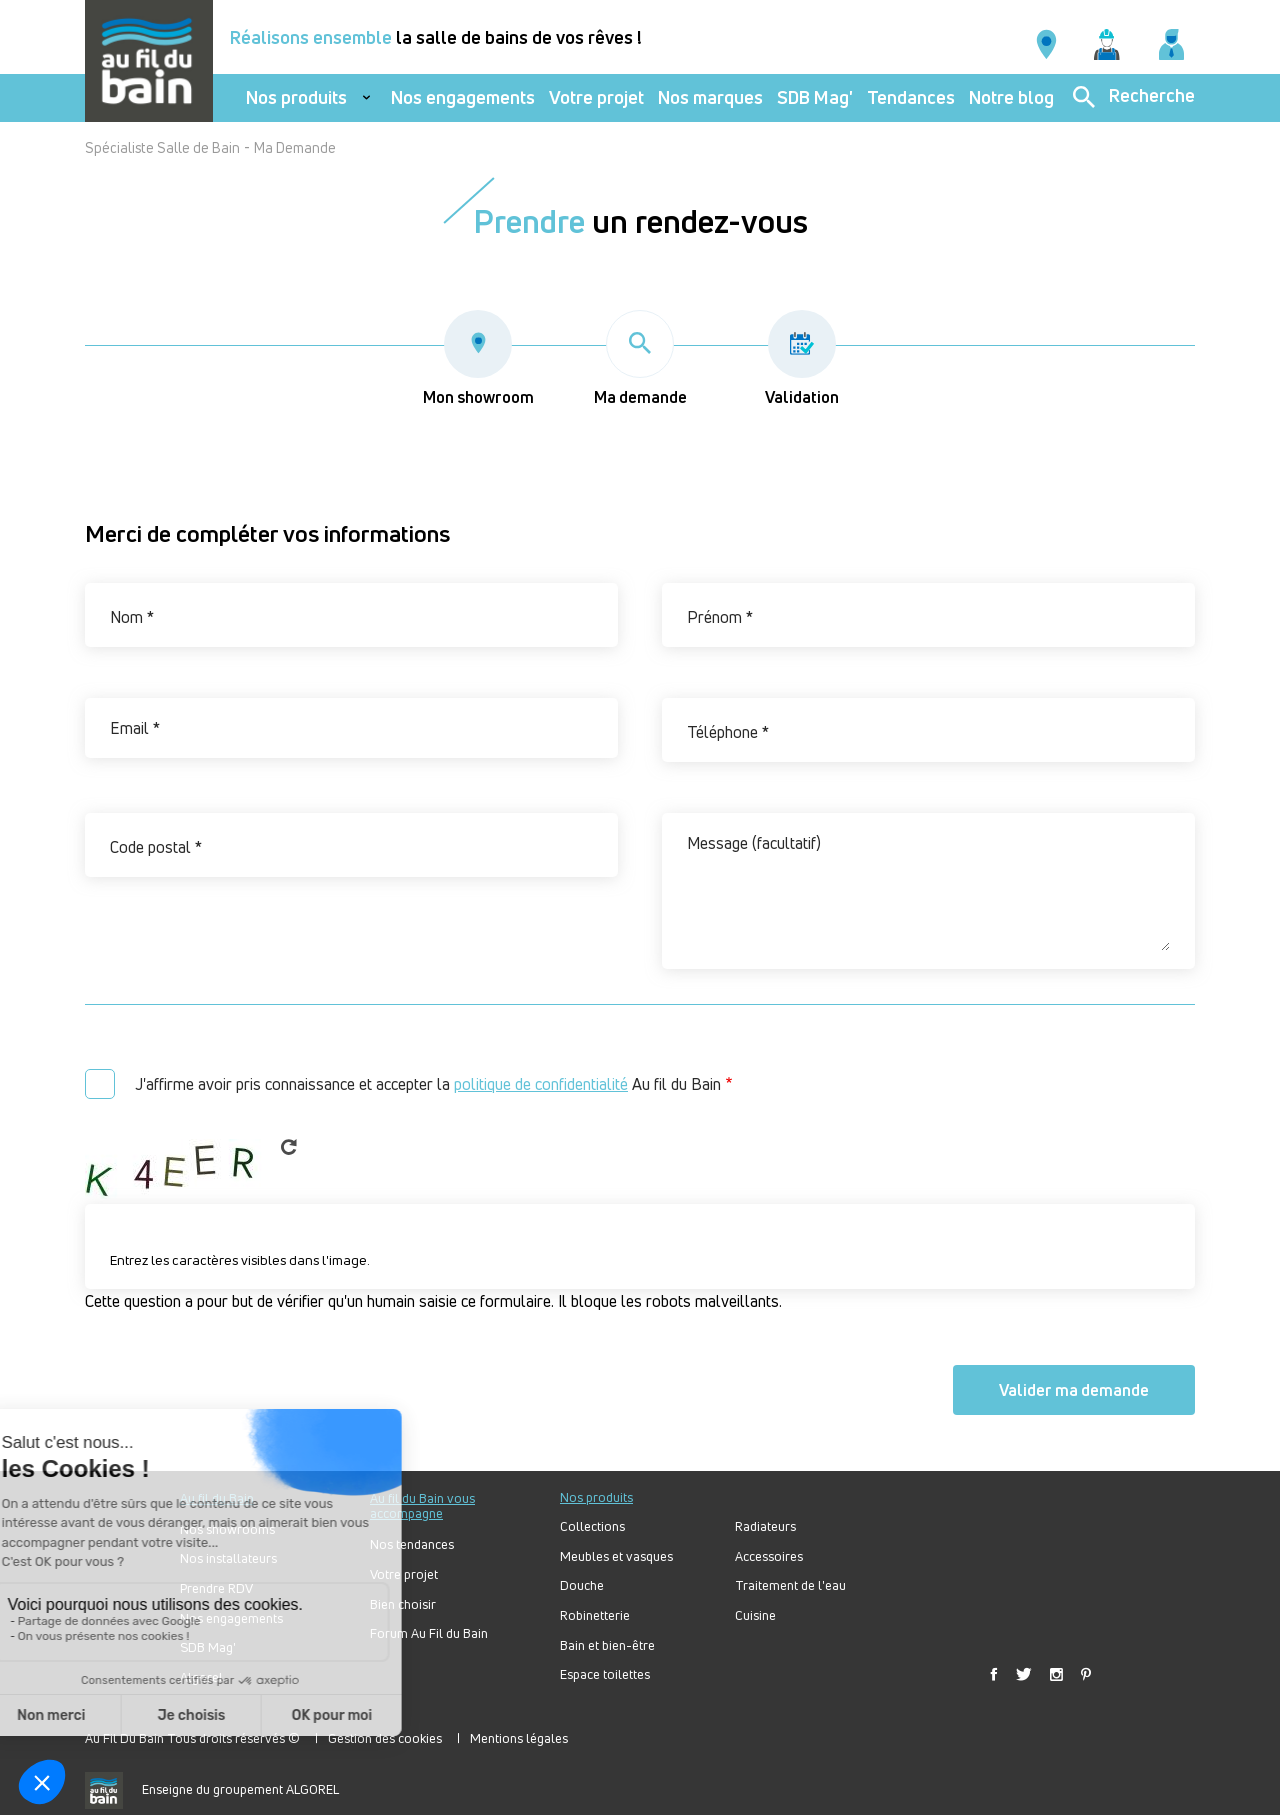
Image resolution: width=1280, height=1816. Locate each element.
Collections (592, 1526)
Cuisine (755, 1615)
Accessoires (769, 1556)
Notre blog (1011, 97)
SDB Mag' (815, 97)
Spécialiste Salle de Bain (162, 147)
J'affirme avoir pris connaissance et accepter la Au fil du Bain (428, 1084)
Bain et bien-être (607, 1645)
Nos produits (296, 97)
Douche (582, 1585)
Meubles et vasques (616, 1556)
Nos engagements (463, 97)
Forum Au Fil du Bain (429, 1633)
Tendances (911, 97)
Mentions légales (519, 1738)
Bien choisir (403, 1604)
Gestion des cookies (385, 1738)
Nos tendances (412, 1544)
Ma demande (640, 359)
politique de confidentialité (541, 1084)
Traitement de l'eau (790, 1585)
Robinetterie (595, 1615)
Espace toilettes (605, 1674)
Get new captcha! (289, 1147)
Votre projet (596, 97)
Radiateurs (765, 1526)
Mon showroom (478, 359)
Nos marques (710, 97)
